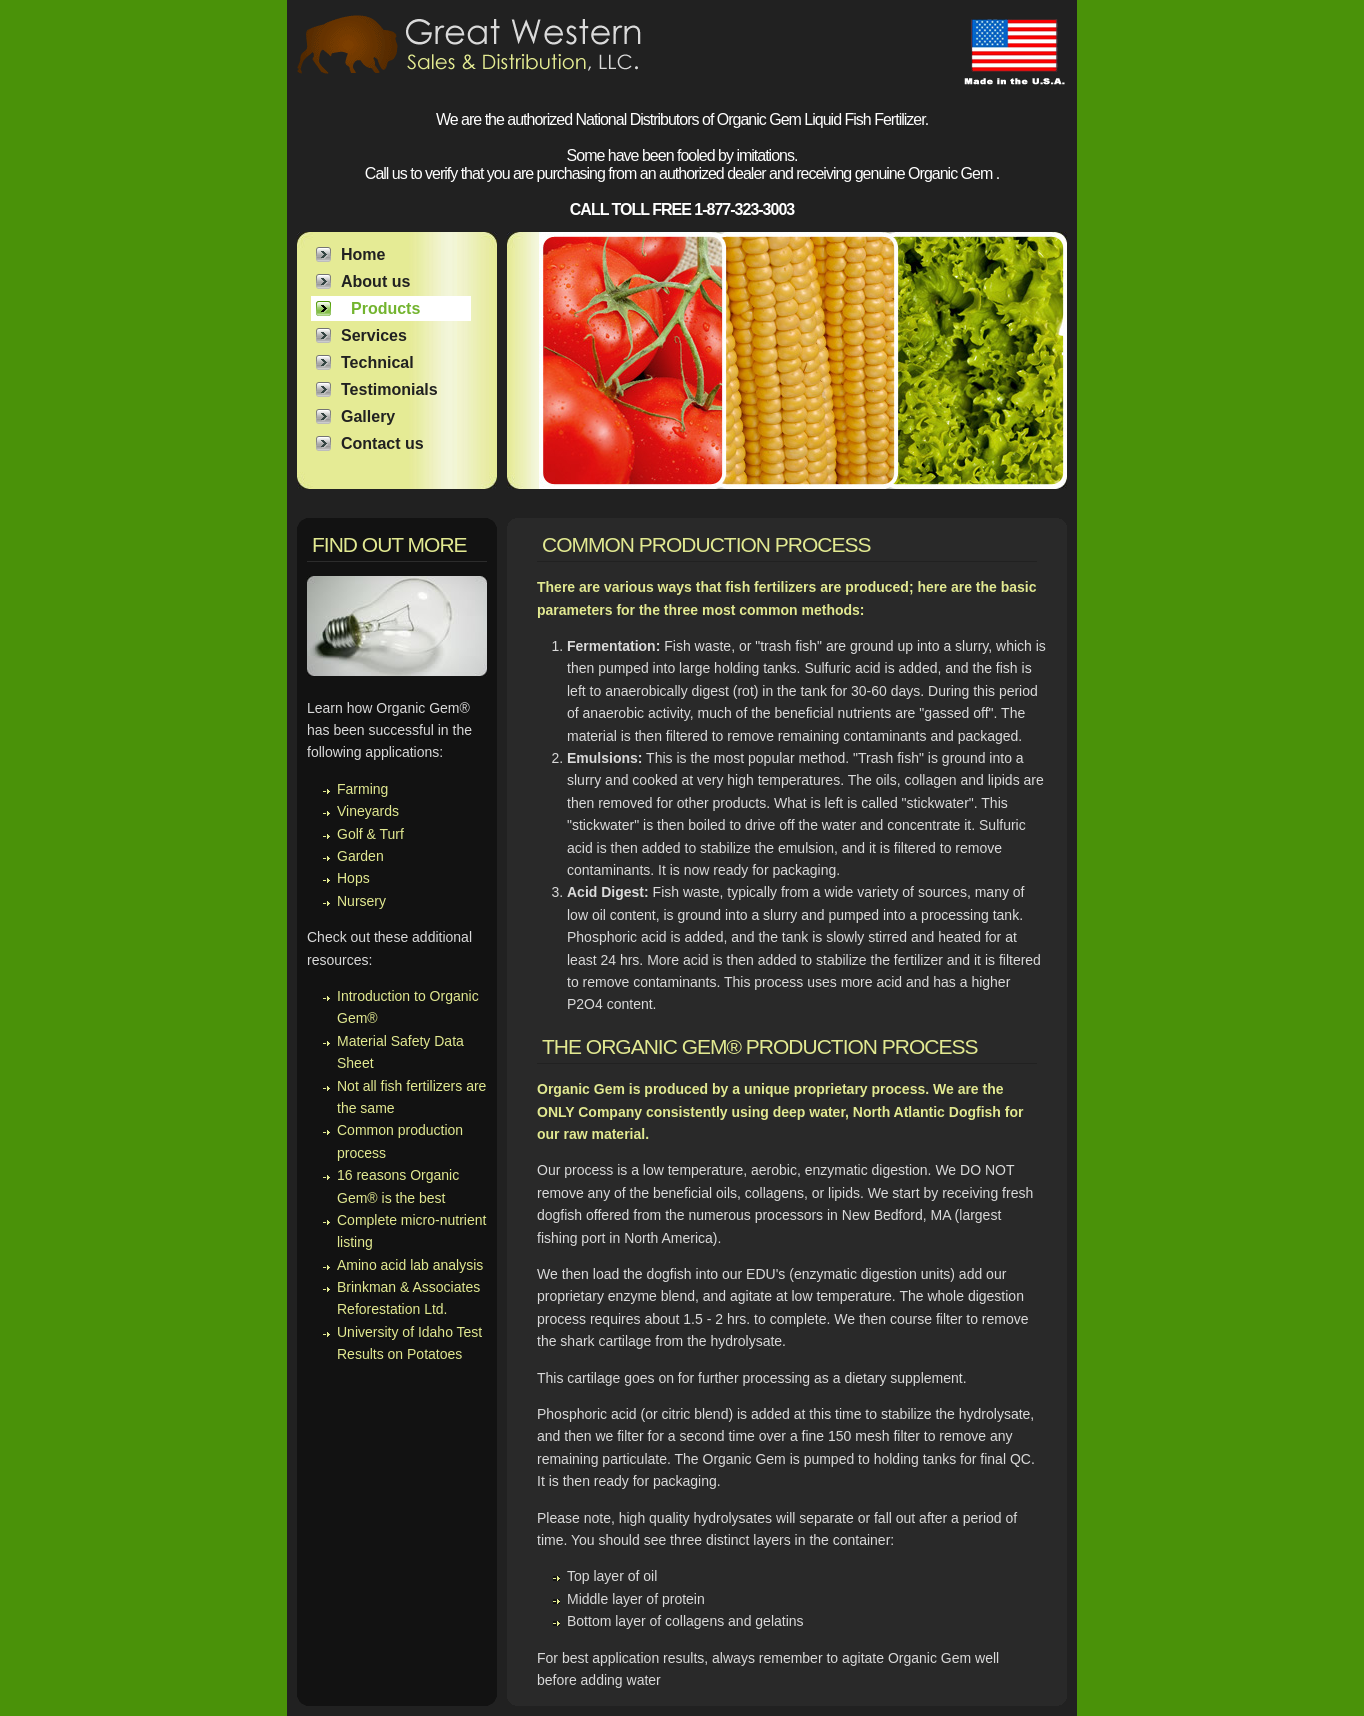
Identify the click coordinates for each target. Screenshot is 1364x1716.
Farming (362, 789)
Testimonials (389, 389)
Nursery (361, 901)
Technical (377, 362)
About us (375, 281)
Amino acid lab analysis (410, 1265)
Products (385, 308)
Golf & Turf (370, 834)
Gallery (368, 416)
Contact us (382, 443)
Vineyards (368, 811)
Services (374, 335)
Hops (353, 878)
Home (363, 254)
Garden (360, 856)
